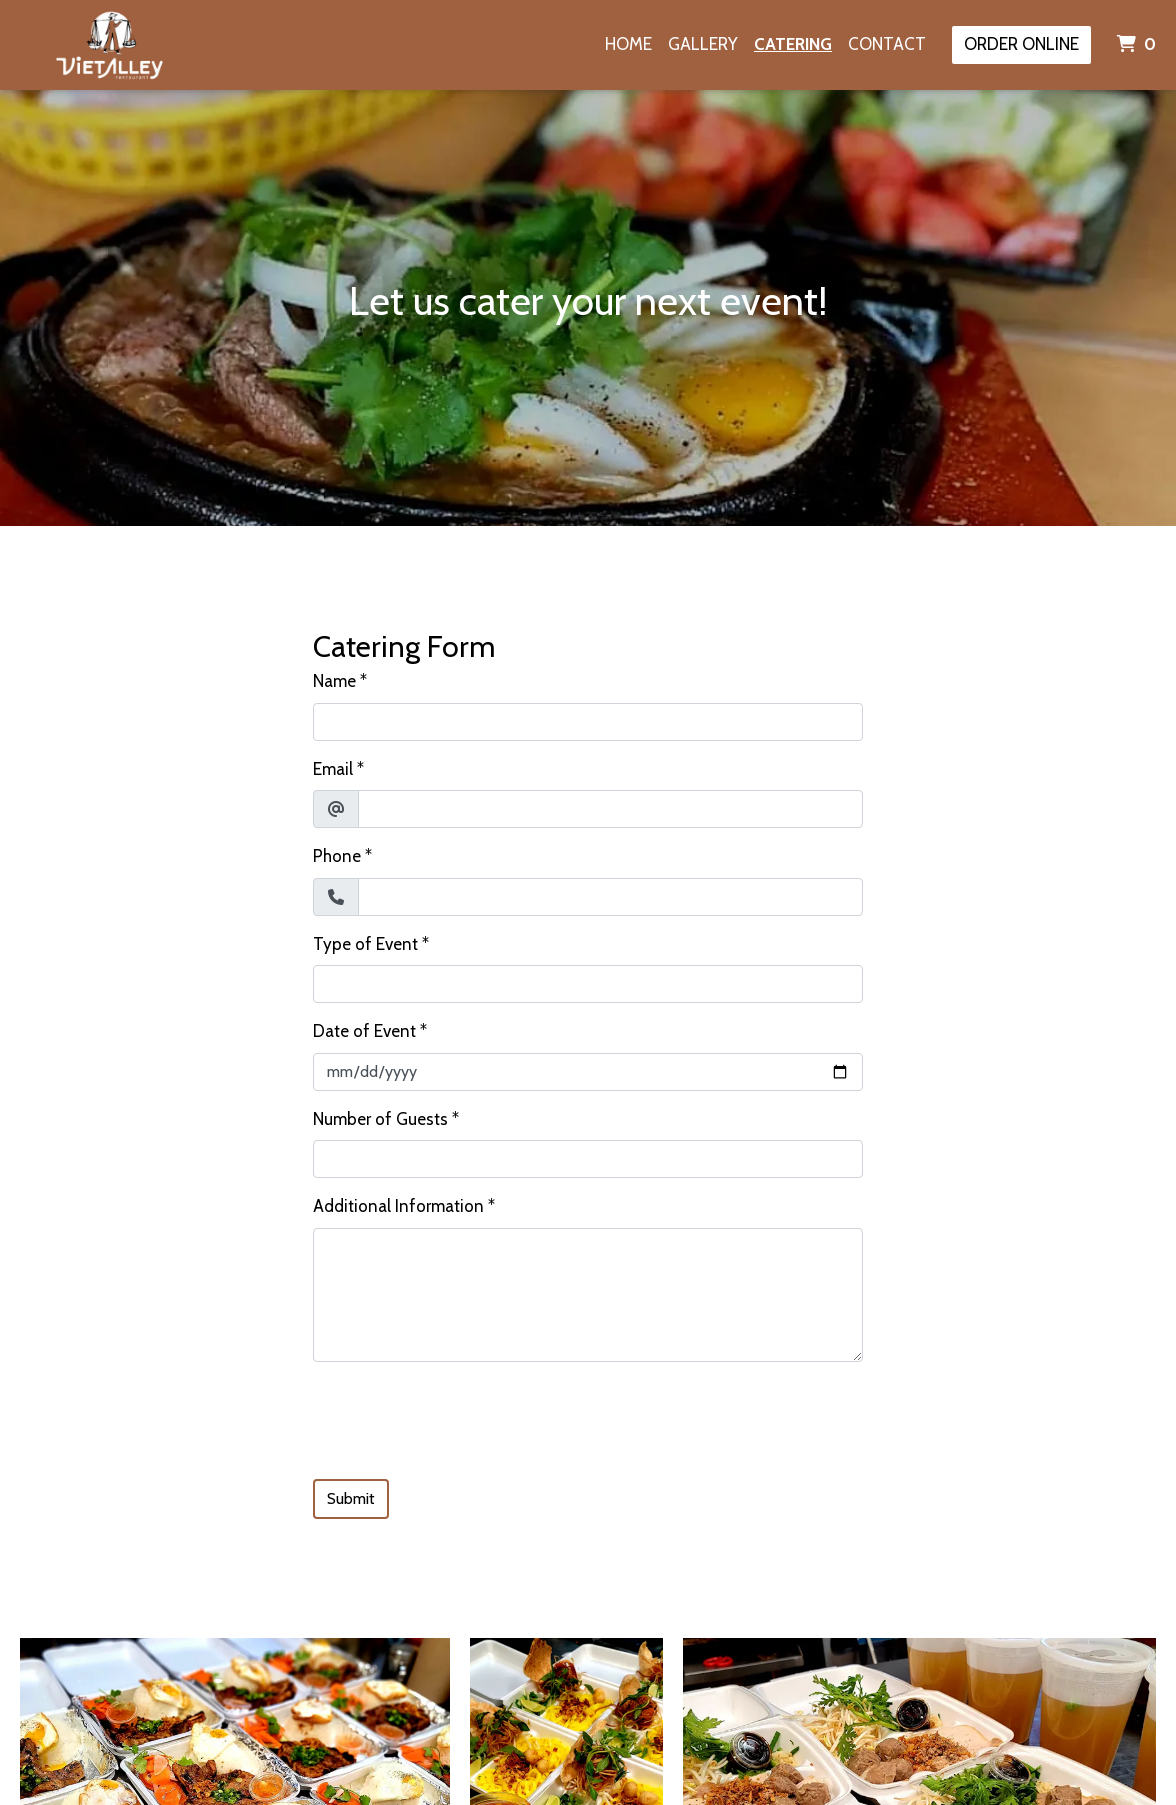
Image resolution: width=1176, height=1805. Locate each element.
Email (333, 769)
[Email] (610, 809)
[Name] (588, 722)
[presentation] (465, 1417)
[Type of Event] (588, 984)
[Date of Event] (588, 1072)
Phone (337, 856)
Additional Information (398, 1206)
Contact (887, 44)
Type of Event (365, 944)
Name (334, 681)
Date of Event (364, 1031)
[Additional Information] (588, 1295)
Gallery (703, 44)
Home (628, 44)
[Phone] (610, 897)
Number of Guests (380, 1119)
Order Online (1021, 44)
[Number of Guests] (588, 1159)
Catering (793, 44)
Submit (351, 1498)
